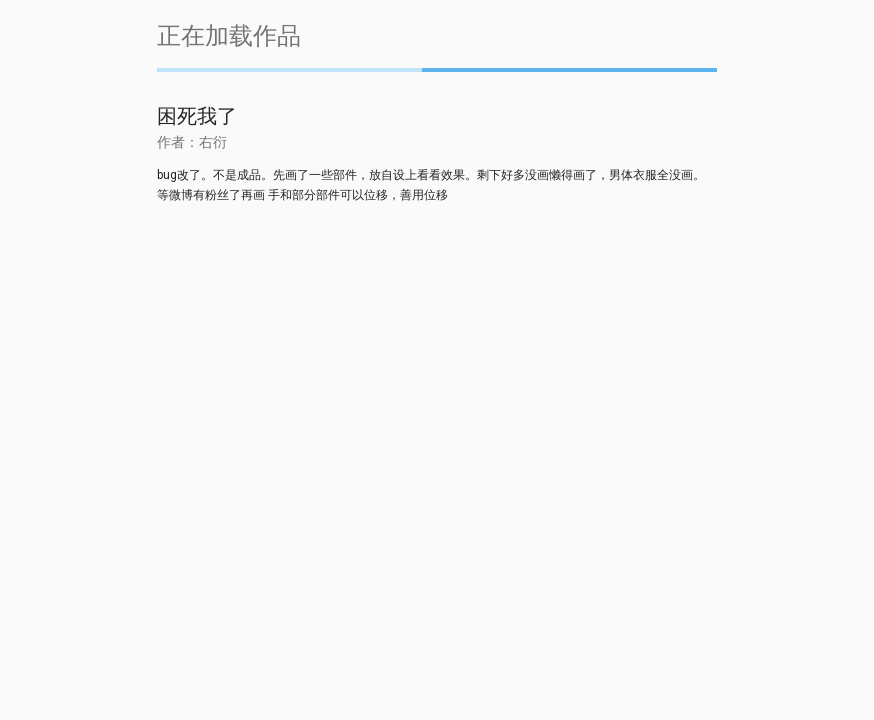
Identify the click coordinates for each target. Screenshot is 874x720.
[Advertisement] (437, 378)
